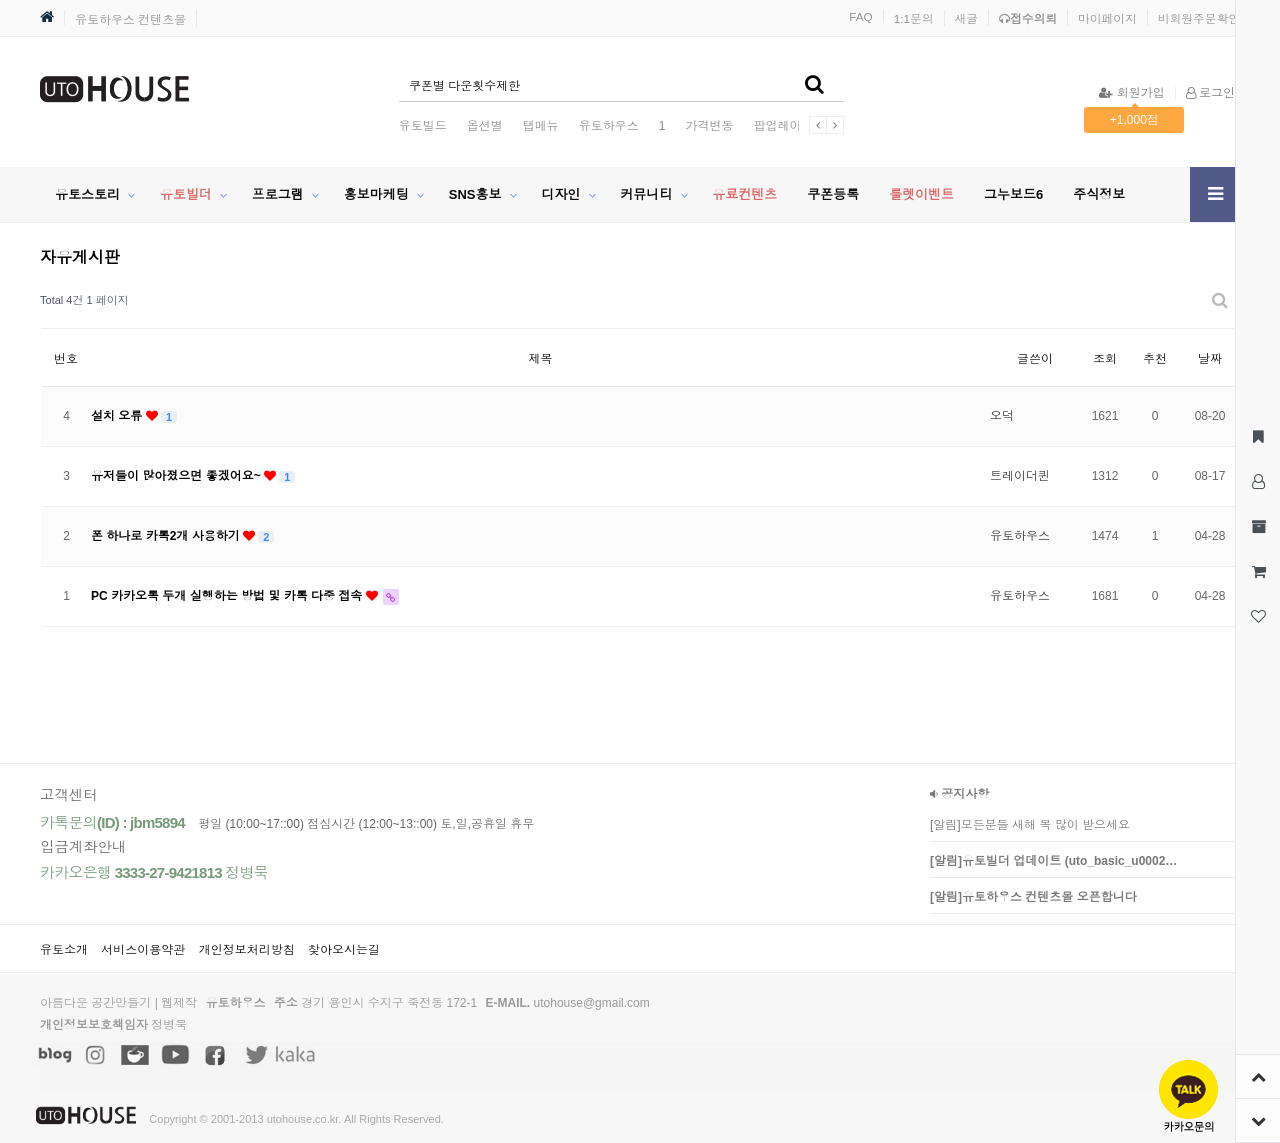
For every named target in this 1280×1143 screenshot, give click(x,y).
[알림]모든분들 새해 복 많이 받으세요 (1030, 825)
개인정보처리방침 (247, 950)
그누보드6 (1013, 194)
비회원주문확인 (1199, 18)
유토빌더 (186, 194)
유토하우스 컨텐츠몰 (130, 20)
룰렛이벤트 (921, 194)
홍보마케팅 (376, 194)
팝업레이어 (783, 126)
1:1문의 (914, 18)
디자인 (560, 194)
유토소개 (64, 950)
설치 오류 (118, 416)
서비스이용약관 (143, 950)
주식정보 (1099, 194)
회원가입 (1131, 93)
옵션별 (485, 126)
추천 (1155, 359)
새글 (967, 18)
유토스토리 (87, 194)
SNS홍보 (475, 194)
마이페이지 (1107, 18)
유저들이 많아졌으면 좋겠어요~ (177, 476)
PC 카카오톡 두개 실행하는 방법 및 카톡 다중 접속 (228, 596)
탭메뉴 (541, 126)
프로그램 (278, 194)
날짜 (1210, 359)
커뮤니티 (646, 194)
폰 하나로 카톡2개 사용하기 (167, 536)
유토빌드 (423, 126)
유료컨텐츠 (744, 194)
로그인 (1210, 93)
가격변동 (709, 126)
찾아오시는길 (344, 950)
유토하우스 (609, 126)
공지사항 (959, 794)
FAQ (861, 16)
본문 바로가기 (0, 0)
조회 (1105, 359)
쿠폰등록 (833, 194)
